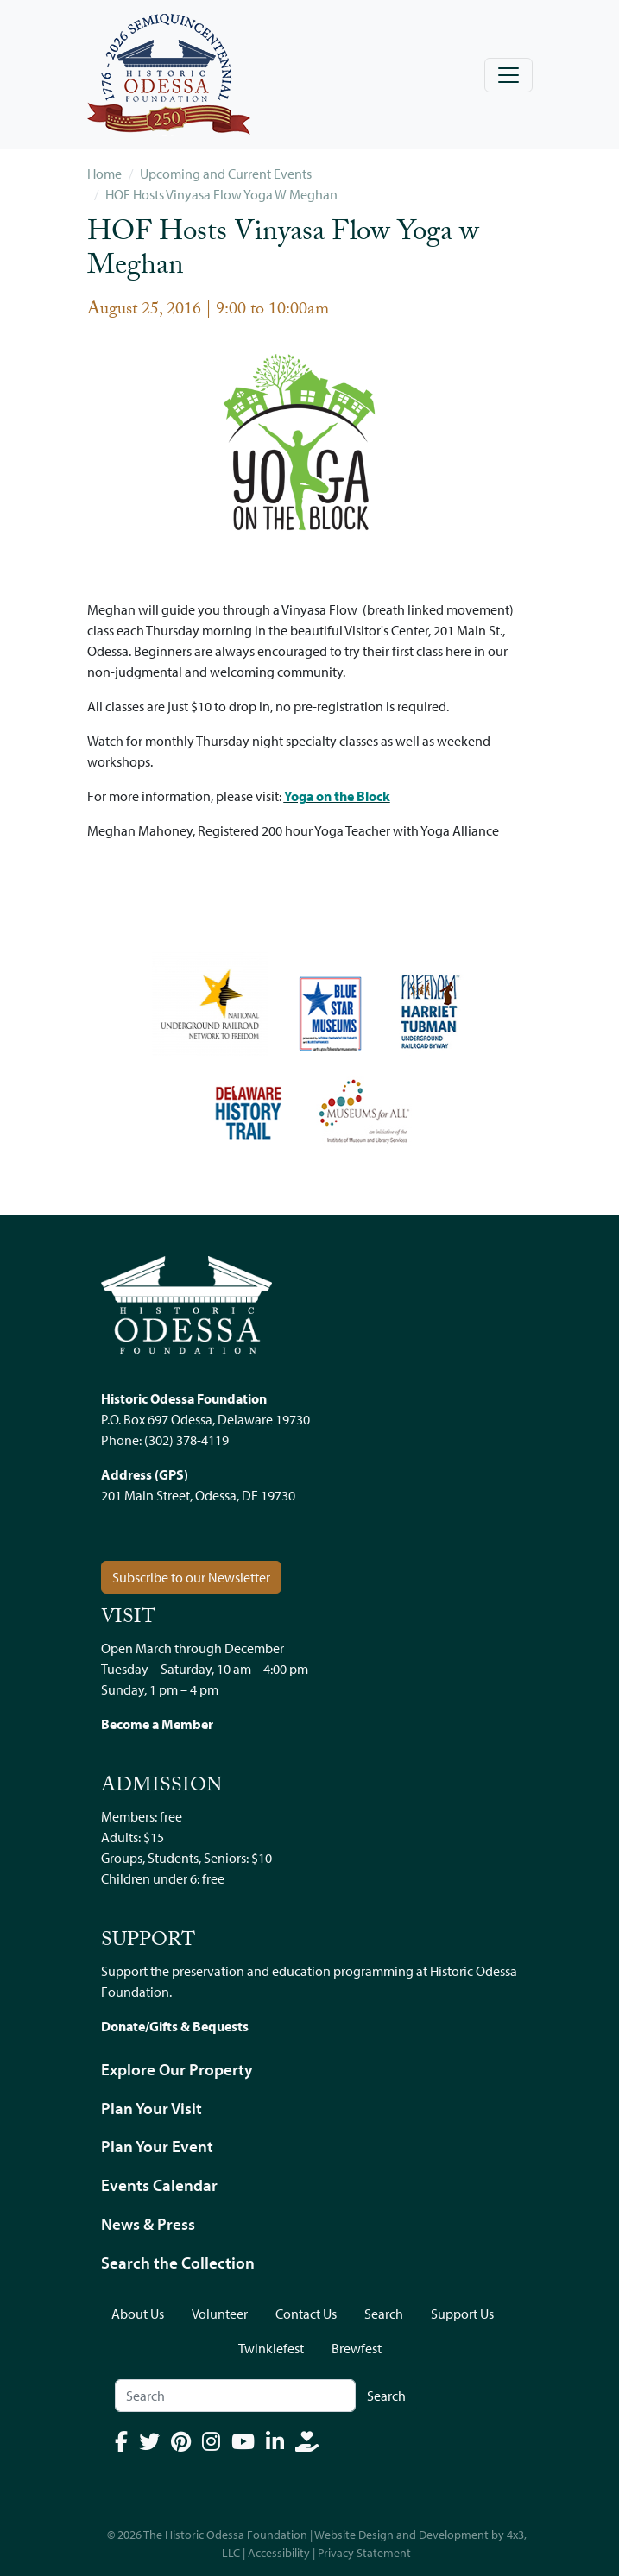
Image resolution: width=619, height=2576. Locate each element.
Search (383, 2313)
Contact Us (306, 2313)
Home (104, 173)
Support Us (462, 2313)
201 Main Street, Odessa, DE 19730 (198, 1495)
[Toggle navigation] (508, 75)
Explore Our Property (177, 2069)
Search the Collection (178, 2262)
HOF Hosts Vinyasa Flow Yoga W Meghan (221, 194)
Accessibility (279, 2552)
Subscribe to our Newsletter (191, 1577)
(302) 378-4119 (186, 1440)
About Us (137, 2313)
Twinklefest (271, 2348)
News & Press (148, 2223)
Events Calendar (159, 2185)
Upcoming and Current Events (226, 173)
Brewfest (357, 2348)
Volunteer (220, 2313)
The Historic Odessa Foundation (225, 2534)
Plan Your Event (157, 2146)
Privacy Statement (364, 2552)
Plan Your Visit (151, 2108)
